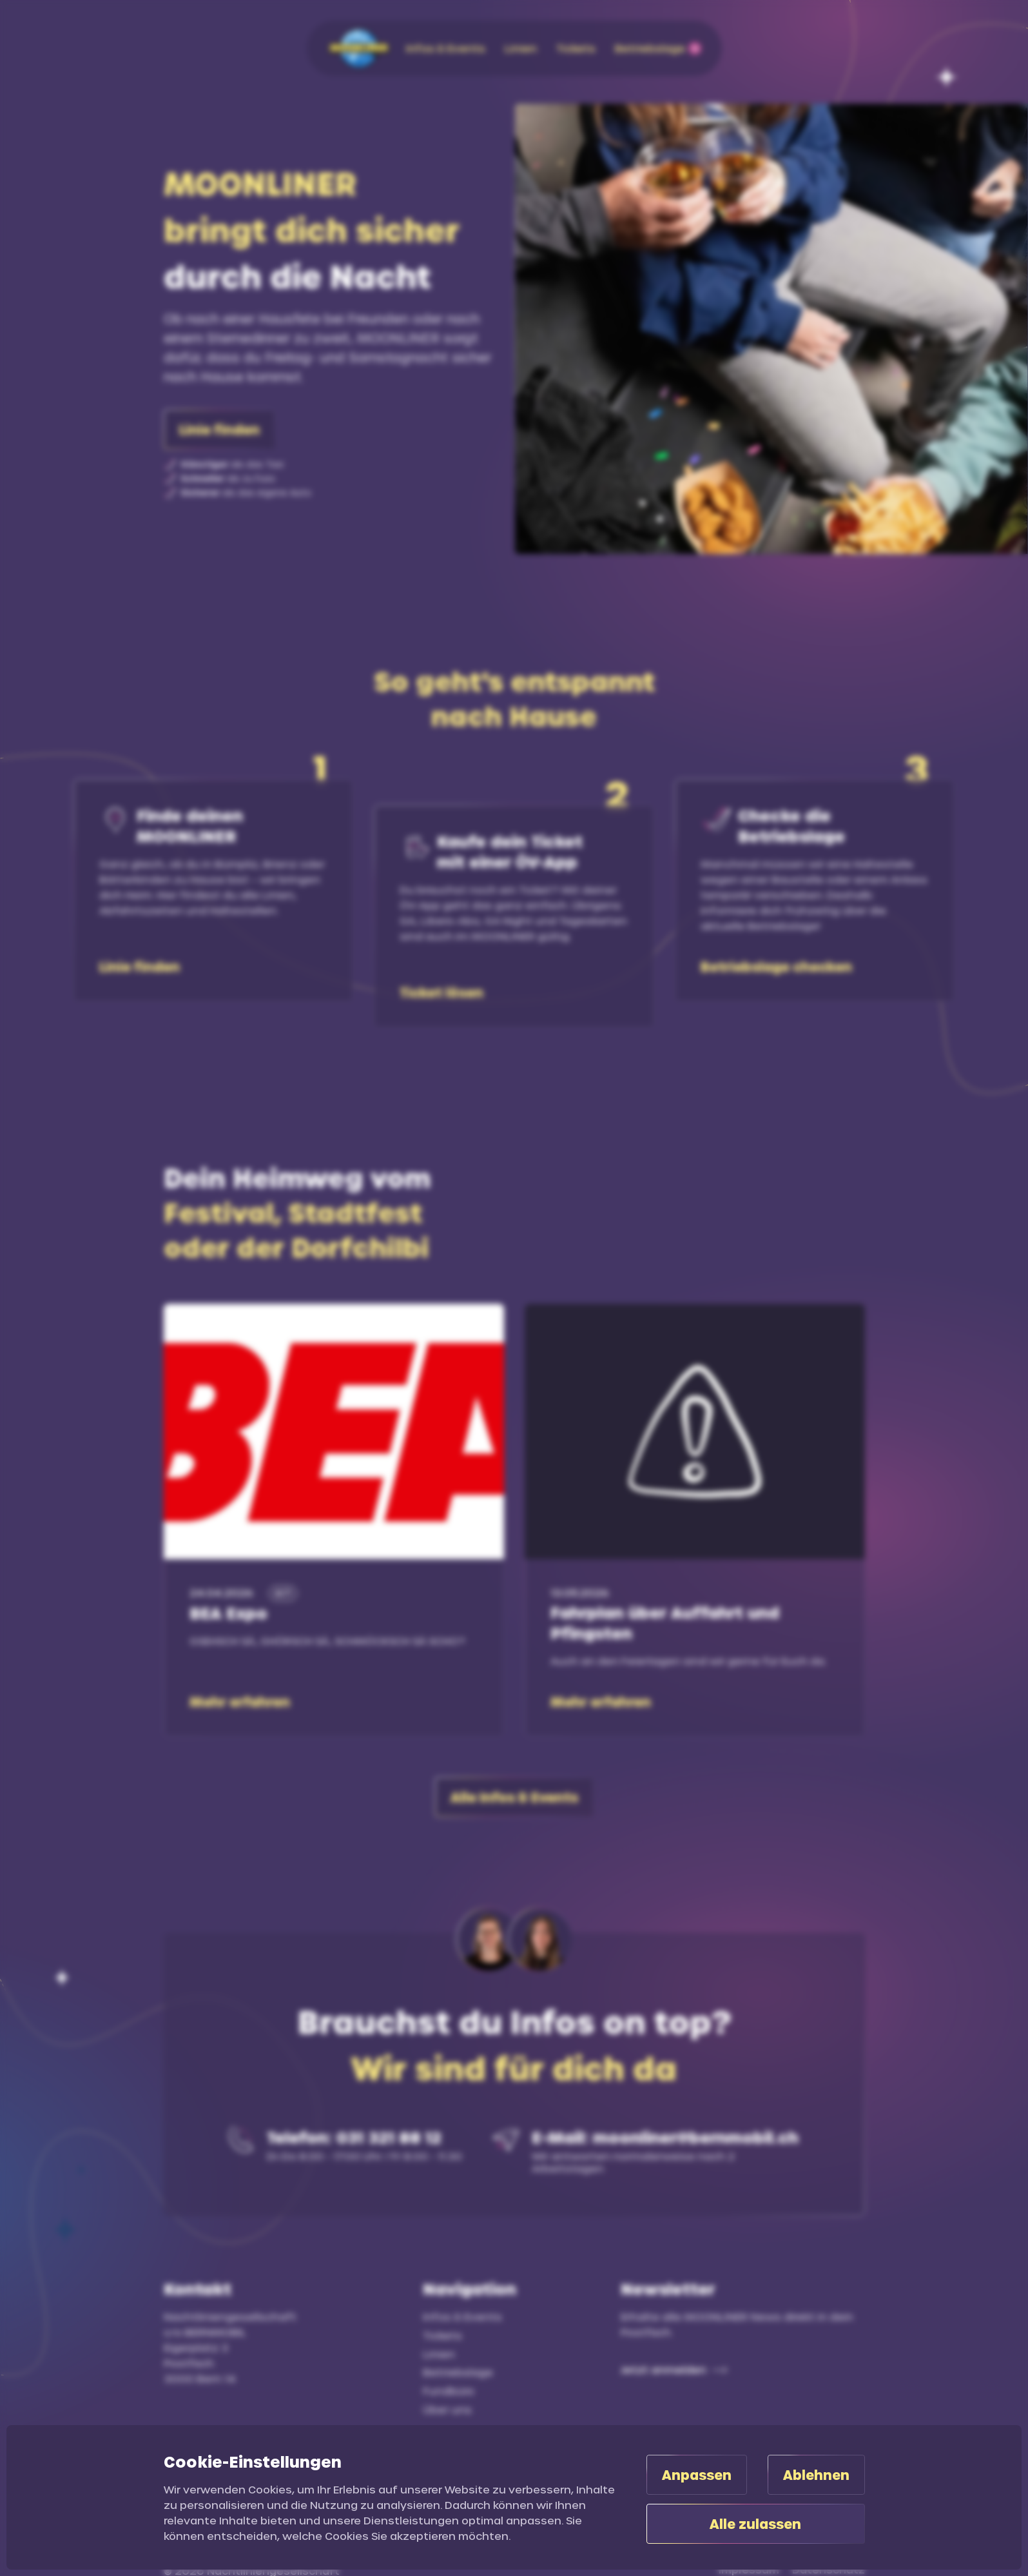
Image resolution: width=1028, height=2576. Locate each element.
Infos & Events (462, 2316)
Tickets (442, 2335)
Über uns (447, 2409)
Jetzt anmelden (663, 2369)
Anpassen (697, 2475)
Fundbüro (448, 2390)
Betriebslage (458, 2372)
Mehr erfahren (239, 1701)
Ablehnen (816, 2475)
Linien (439, 2354)
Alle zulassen (755, 2524)
